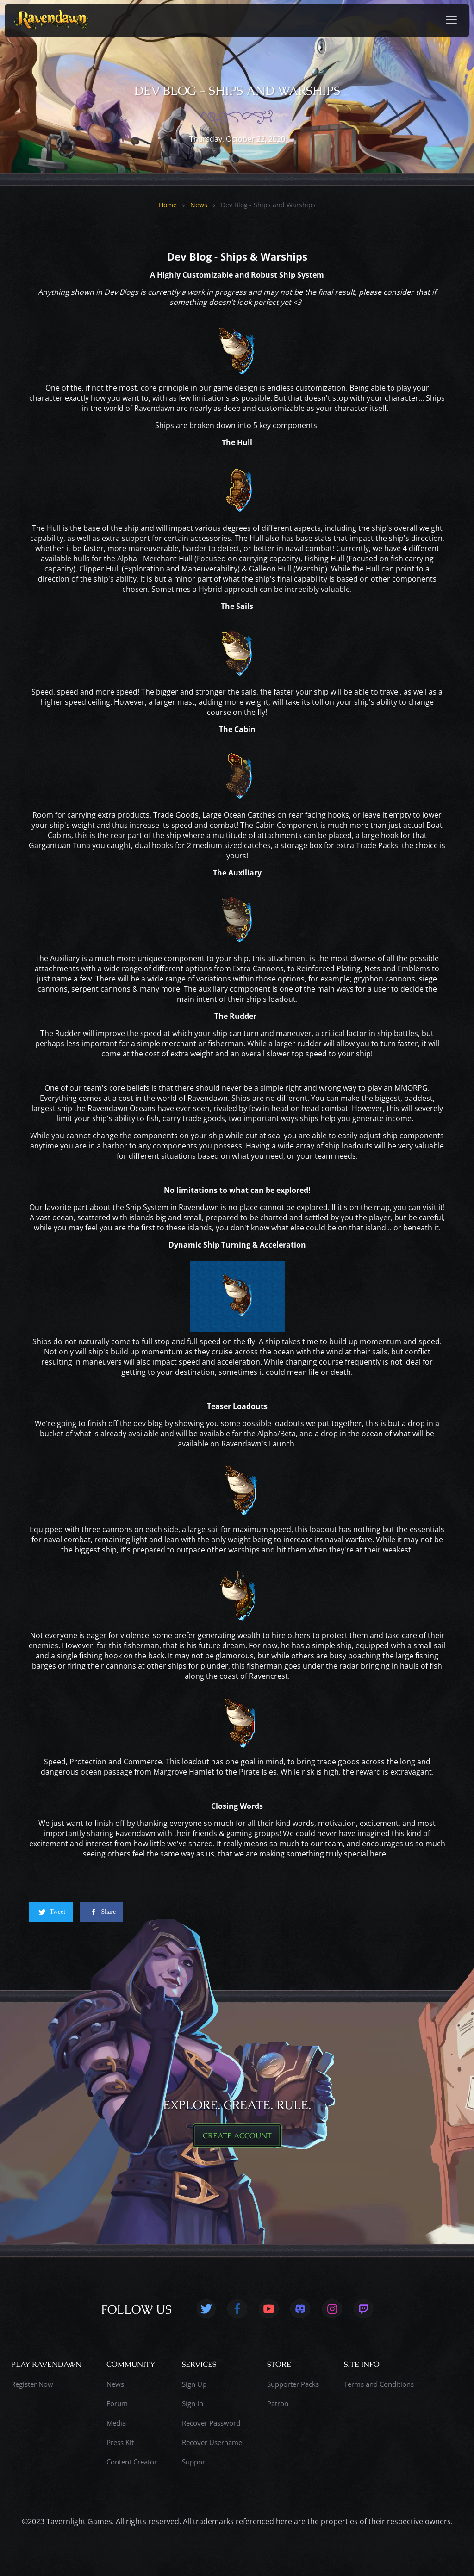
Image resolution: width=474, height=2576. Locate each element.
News (198, 205)
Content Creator (131, 2461)
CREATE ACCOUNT (237, 2136)
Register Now (32, 2384)
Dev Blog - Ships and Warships (268, 205)
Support (194, 2461)
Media (116, 2422)
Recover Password (211, 2422)
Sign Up (194, 2384)
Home (168, 205)
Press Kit (120, 2442)
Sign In (192, 2403)
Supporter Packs (293, 2384)
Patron (277, 2403)
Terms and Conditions (379, 2384)
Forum (117, 2403)
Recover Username (212, 2442)
